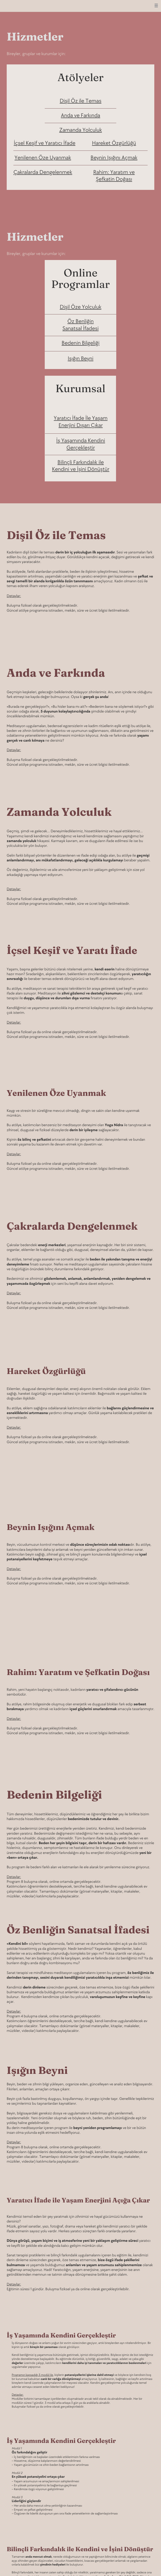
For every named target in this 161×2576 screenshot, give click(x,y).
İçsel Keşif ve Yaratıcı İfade (44, 143)
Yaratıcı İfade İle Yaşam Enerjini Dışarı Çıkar (81, 422)
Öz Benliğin (80, 321)
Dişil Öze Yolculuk (80, 307)
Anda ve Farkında (80, 115)
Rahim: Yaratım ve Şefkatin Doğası (114, 176)
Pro (14, 2375)
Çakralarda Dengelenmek (42, 172)
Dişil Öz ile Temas (80, 101)
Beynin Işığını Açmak (114, 158)
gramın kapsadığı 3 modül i (33, 2375)
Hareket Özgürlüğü (114, 143)
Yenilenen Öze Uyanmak (43, 158)
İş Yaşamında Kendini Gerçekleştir (80, 444)
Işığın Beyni (80, 358)
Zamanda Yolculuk (80, 130)
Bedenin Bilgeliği (81, 343)
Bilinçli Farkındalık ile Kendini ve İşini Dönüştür (80, 466)
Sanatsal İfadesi (80, 328)
